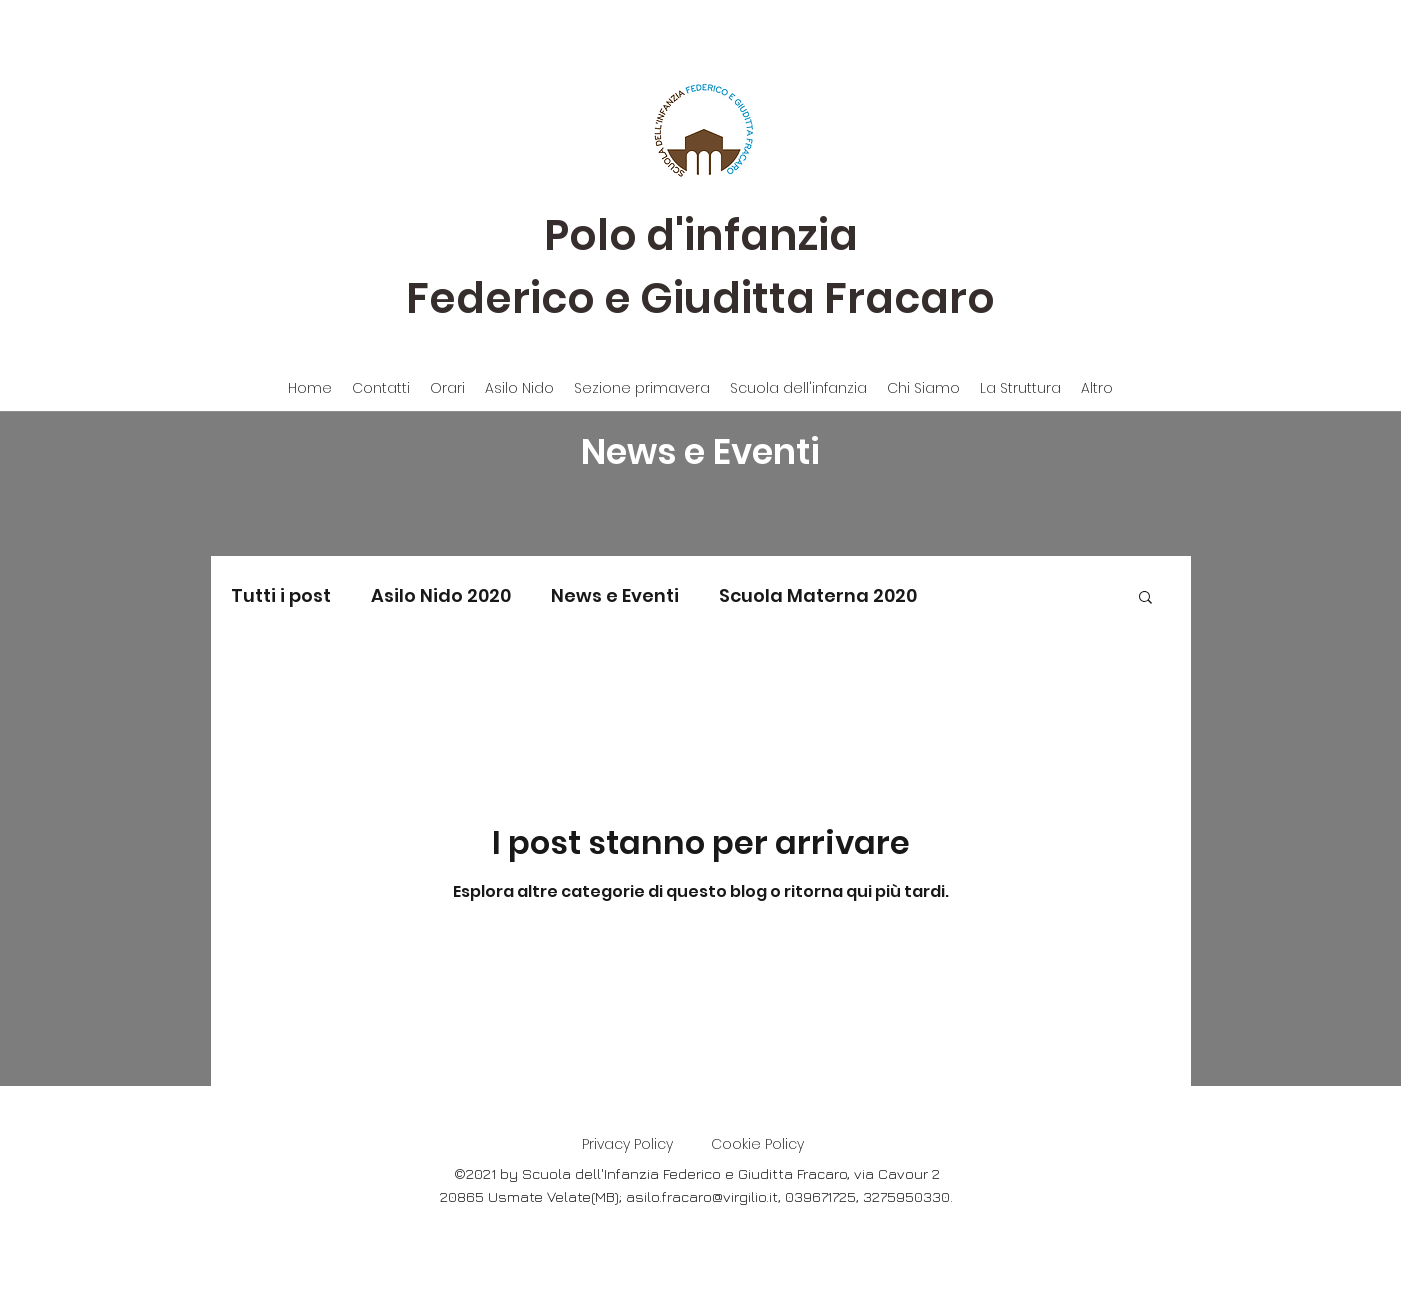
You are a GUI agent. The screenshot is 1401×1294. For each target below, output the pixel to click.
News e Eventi (615, 595)
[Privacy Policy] (628, 1145)
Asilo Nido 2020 (441, 595)
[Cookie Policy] (758, 1145)
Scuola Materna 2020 (818, 595)
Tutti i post (281, 595)
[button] (1145, 598)
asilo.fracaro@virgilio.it (702, 1196)
